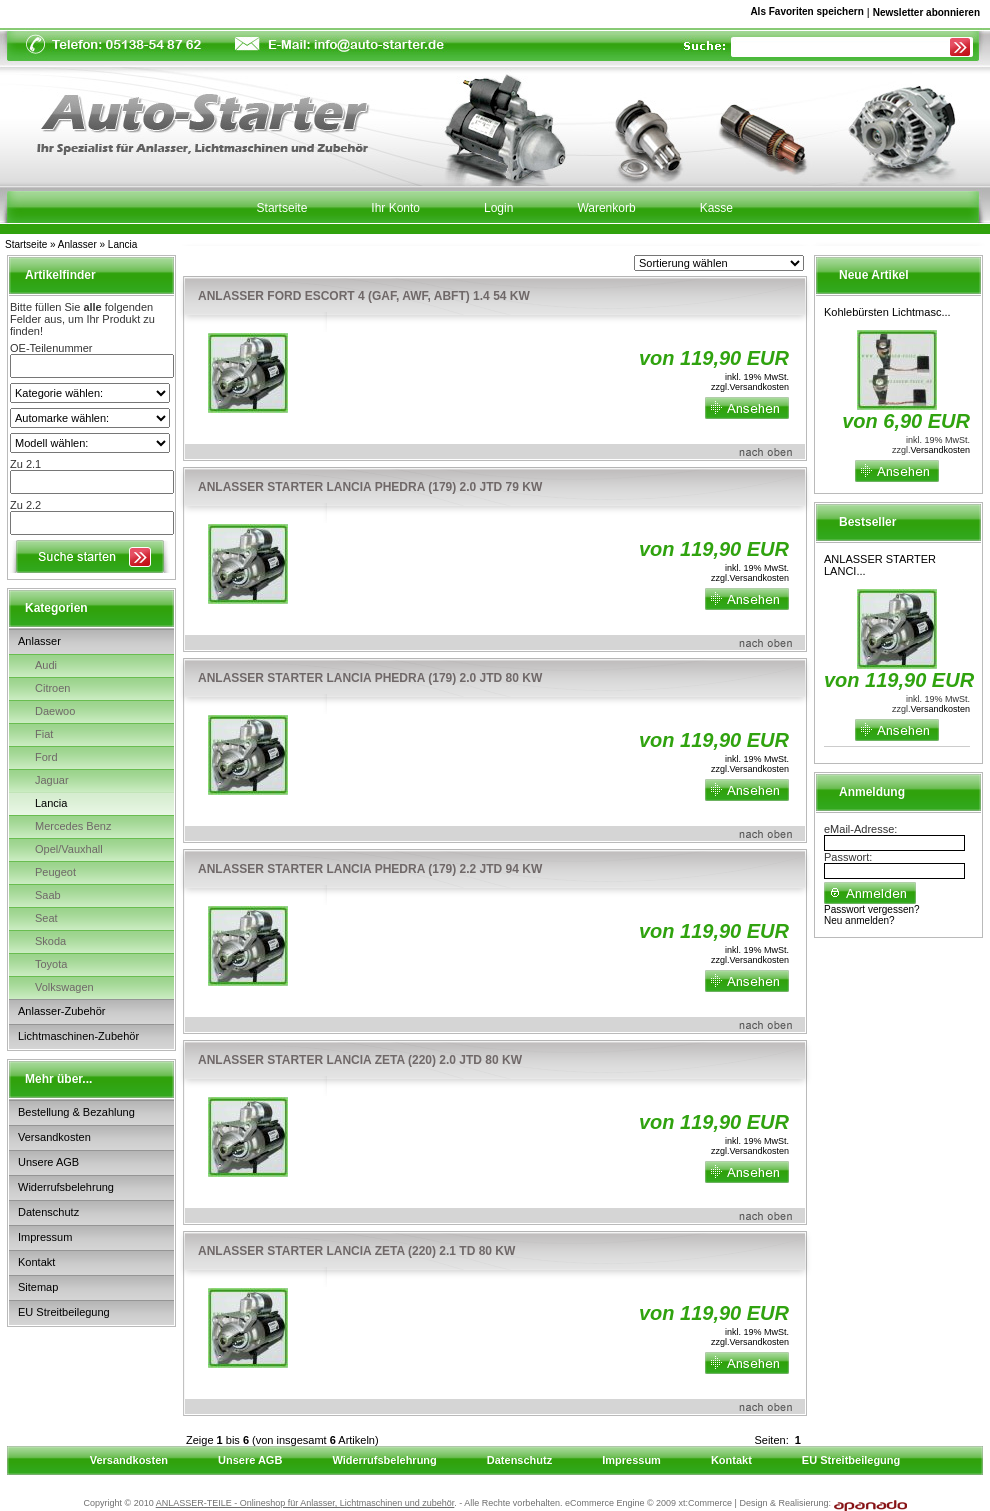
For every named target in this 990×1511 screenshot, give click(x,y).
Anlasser (77, 244)
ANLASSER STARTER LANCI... (880, 565)
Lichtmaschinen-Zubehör (78, 1036)
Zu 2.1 (25, 464)
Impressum (45, 1237)
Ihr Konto (395, 208)
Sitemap (38, 1287)
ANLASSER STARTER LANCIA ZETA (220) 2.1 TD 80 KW (356, 1251)
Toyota (51, 964)
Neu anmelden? (859, 920)
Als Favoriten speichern (806, 15)
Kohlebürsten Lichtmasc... (887, 312)
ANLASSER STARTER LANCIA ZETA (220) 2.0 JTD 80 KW (360, 1060)
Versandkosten (54, 1137)
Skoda (50, 941)
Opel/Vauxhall (69, 849)
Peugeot (55, 872)
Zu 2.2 (25, 505)
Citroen (52, 688)
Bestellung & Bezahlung (76, 1112)
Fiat (44, 734)
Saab (48, 895)
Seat (46, 918)
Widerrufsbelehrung (66, 1187)
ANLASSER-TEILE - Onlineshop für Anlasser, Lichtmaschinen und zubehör (305, 1503)
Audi (46, 665)
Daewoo (55, 711)
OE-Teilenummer (51, 348)
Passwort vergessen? (872, 909)
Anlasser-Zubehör (61, 1011)
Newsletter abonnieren (926, 12)
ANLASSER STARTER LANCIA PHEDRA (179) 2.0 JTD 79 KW (370, 487)
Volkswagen (64, 987)
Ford (46, 757)
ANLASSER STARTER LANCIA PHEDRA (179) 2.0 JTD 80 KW (370, 678)
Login (498, 208)
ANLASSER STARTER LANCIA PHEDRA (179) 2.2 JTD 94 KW (370, 869)
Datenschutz (48, 1212)
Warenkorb (606, 208)
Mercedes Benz (73, 826)
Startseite (26, 244)
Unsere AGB (48, 1162)
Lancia (122, 244)
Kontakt (36, 1262)
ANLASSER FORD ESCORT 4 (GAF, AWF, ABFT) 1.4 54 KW (364, 296)
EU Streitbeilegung (64, 1312)
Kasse (716, 208)
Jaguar (52, 780)
